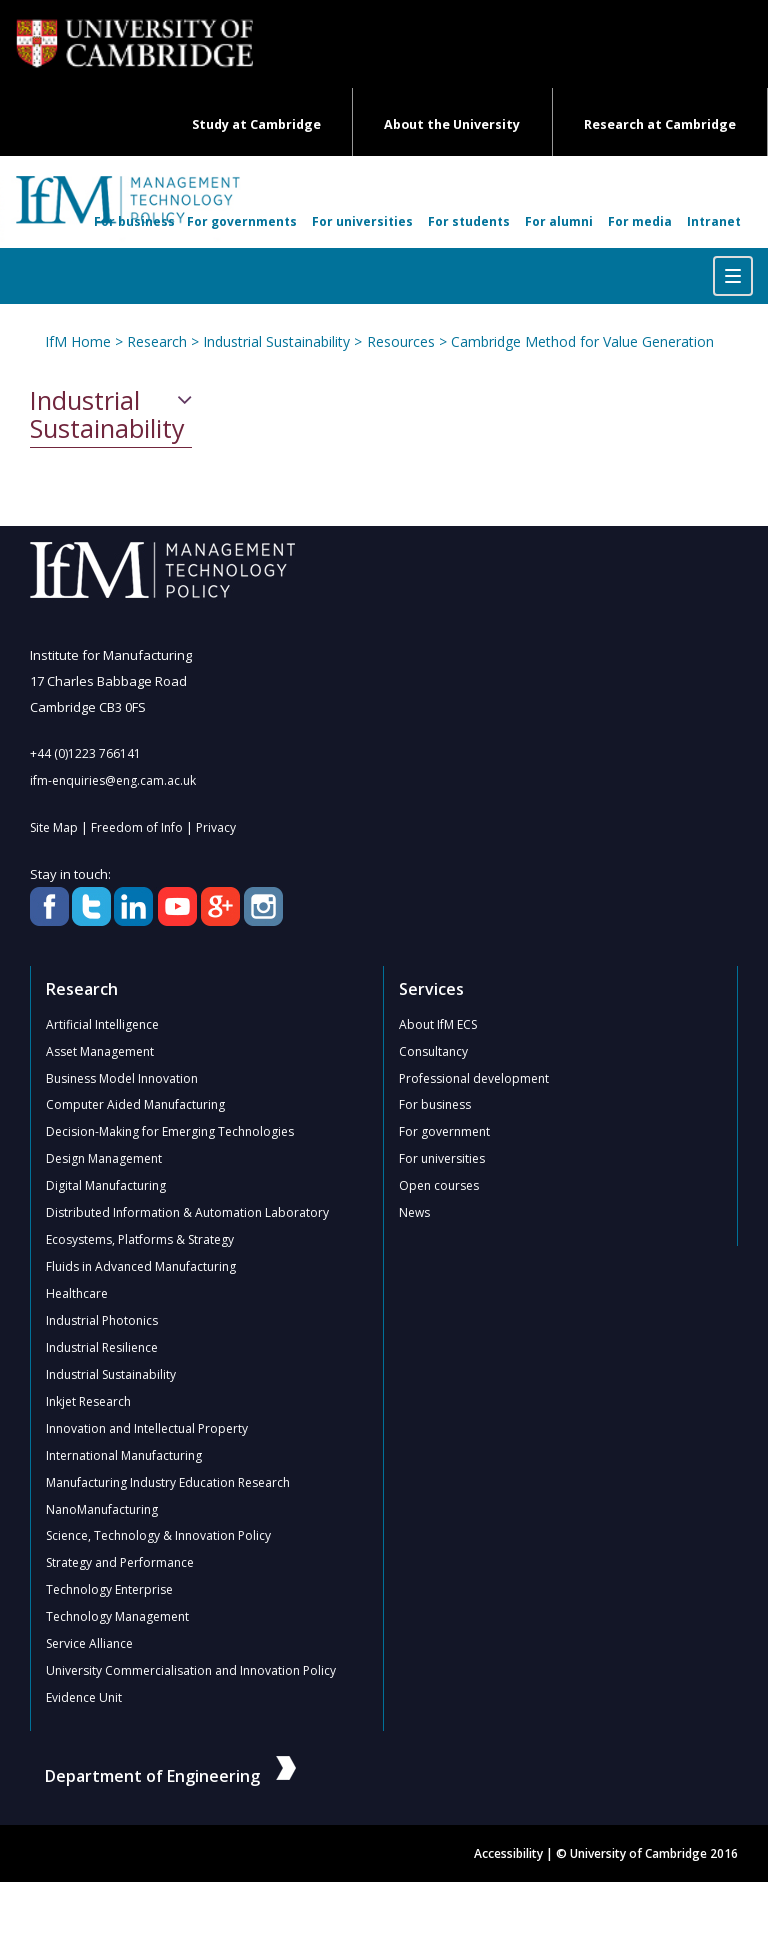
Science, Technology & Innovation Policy (158, 1537)
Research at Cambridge (660, 124)
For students (469, 221)
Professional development (474, 1078)
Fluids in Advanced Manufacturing (141, 1267)
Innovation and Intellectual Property (147, 1429)
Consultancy (433, 1051)
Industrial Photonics (102, 1321)
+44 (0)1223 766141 (85, 753)
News (414, 1213)
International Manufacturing (124, 1456)
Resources (400, 341)
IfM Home (78, 341)
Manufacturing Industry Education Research (168, 1483)
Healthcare (77, 1294)
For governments (242, 221)
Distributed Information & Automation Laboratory (187, 1213)
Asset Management (100, 1051)
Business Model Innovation (122, 1078)
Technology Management (117, 1618)
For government (444, 1132)
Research (157, 341)
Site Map (54, 827)
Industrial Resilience (102, 1348)
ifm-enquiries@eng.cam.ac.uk (113, 780)
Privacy (216, 827)
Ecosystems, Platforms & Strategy (140, 1240)
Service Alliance (89, 1645)
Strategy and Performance (120, 1564)
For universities (362, 221)
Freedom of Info (137, 827)
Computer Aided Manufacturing (135, 1105)
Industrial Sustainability (276, 341)
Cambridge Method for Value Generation (581, 341)
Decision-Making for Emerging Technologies (170, 1132)
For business (134, 221)
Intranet (714, 221)
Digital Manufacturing (106, 1186)
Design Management (104, 1159)
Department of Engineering (170, 1778)
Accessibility (508, 1855)
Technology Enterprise (109, 1591)
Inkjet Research (88, 1402)
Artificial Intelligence (102, 1024)
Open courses (439, 1186)
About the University (452, 124)
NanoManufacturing (102, 1510)
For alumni (559, 221)
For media (640, 221)
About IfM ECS (438, 1024)
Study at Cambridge (256, 124)
